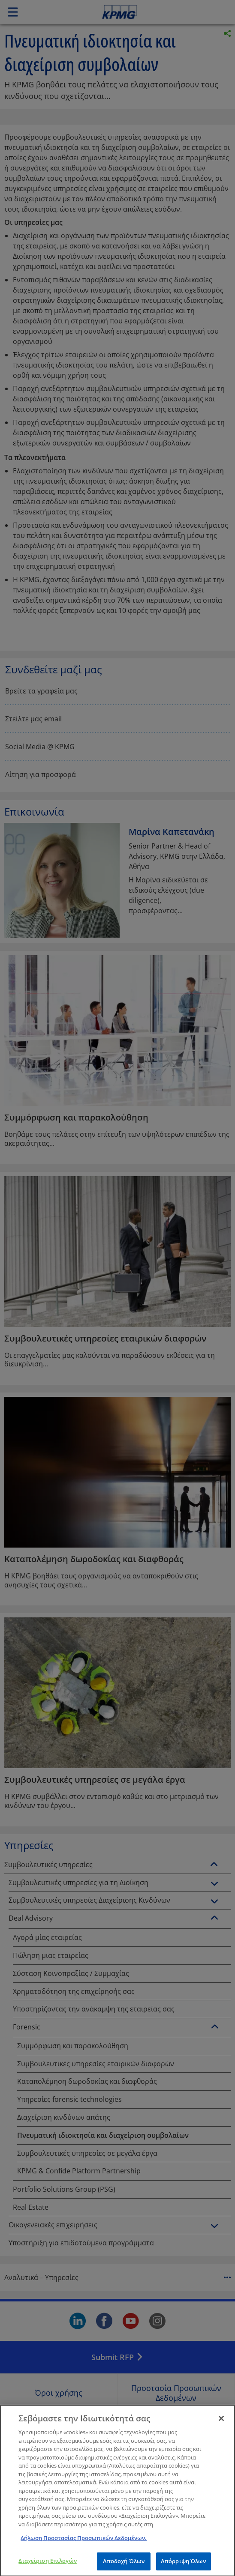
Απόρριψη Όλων (183, 2566)
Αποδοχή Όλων (124, 2566)
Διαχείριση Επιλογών (47, 2566)
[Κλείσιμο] (221, 2424)
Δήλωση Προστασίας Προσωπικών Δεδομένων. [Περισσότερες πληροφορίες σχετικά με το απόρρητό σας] (84, 2543)
